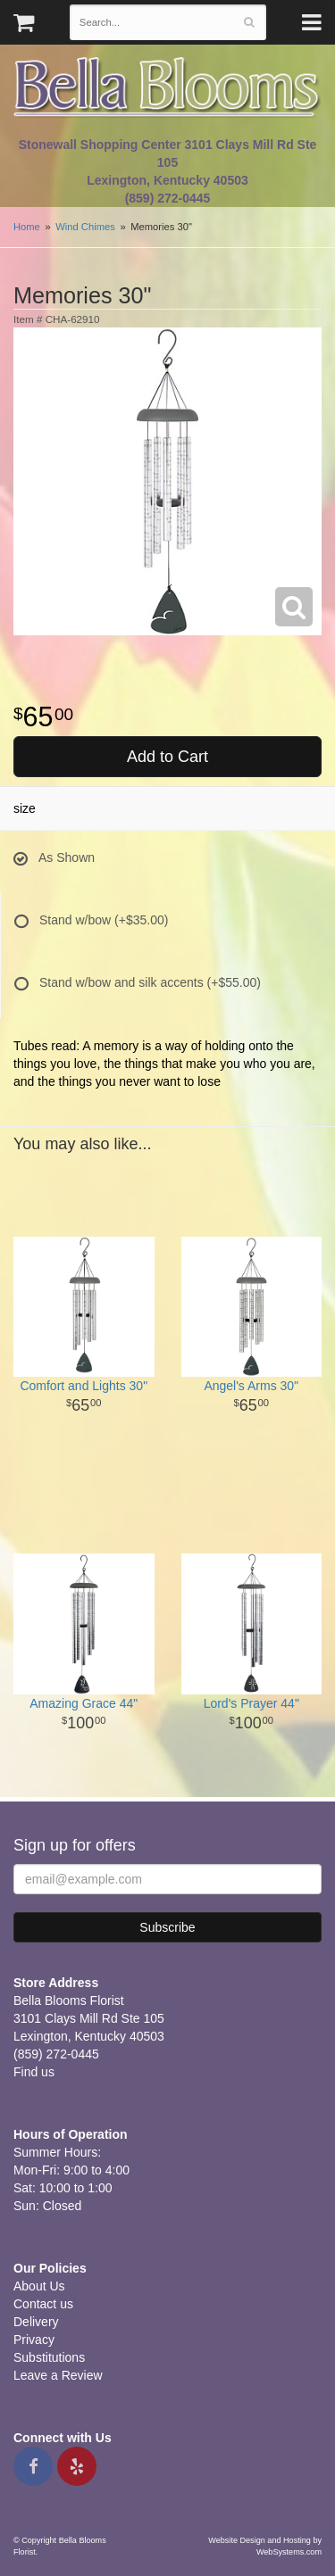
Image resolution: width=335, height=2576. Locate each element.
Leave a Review (58, 2375)
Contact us (43, 2304)
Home (26, 226)
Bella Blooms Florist (167, 88)
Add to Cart (167, 757)
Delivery (36, 2322)
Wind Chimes (85, 226)
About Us (39, 2286)
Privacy (33, 2339)
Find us (33, 2072)
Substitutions (49, 2357)
